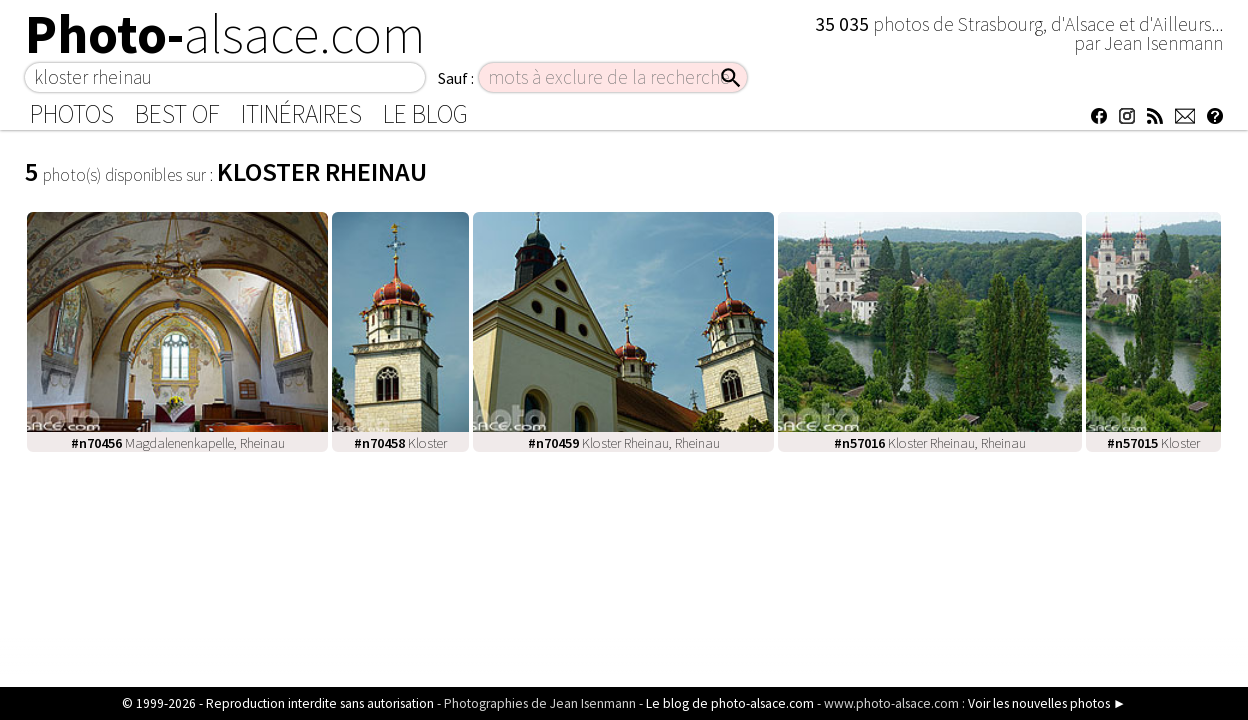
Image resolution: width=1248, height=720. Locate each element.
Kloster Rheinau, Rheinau (624, 443)
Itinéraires (301, 114)
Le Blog (425, 114)
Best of (177, 114)
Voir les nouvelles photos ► (1047, 703)
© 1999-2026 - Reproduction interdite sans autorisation (278, 703)
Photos (72, 114)
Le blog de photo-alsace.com (730, 703)
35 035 (844, 24)
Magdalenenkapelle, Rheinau (178, 443)
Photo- (225, 34)
